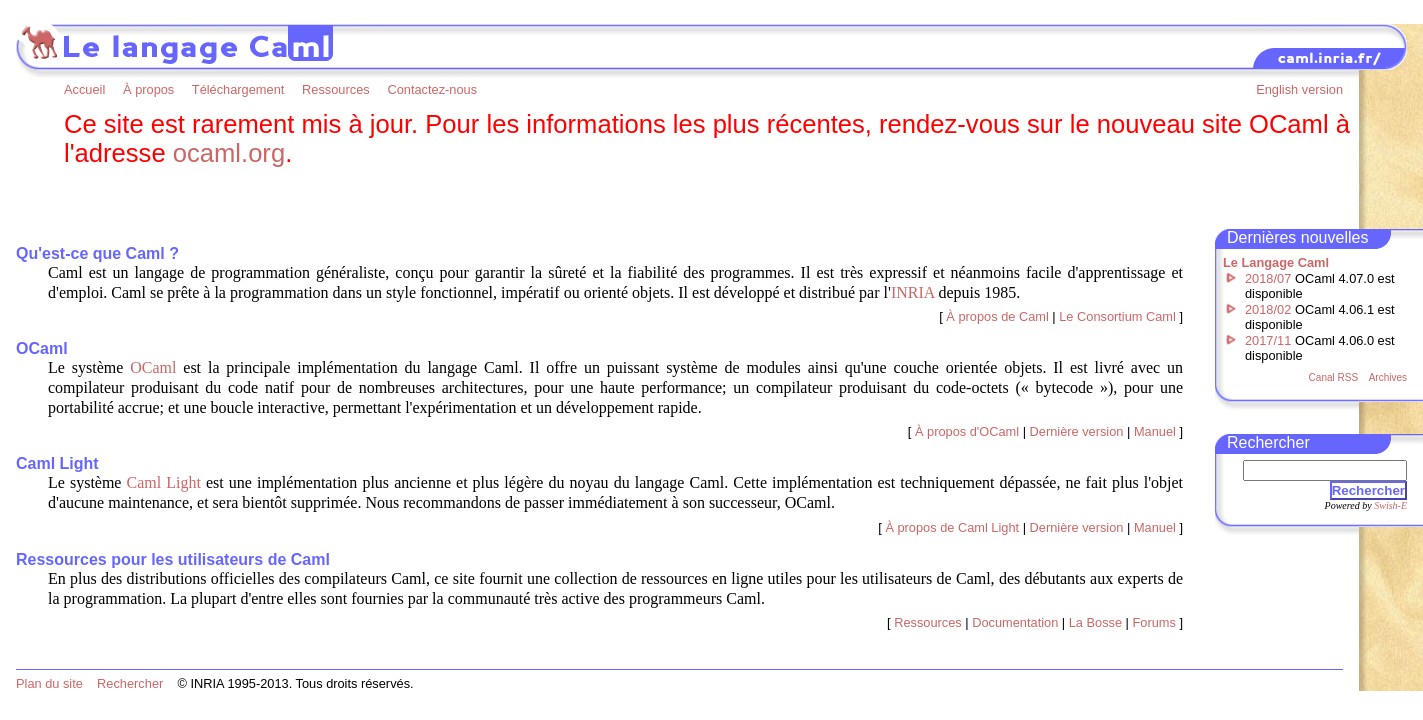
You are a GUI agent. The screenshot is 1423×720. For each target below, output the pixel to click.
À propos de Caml (997, 316)
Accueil (84, 89)
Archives (1388, 377)
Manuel (1155, 431)
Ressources (336, 89)
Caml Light (164, 482)
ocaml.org (229, 153)
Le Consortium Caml (1117, 316)
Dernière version (1077, 431)
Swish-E (1390, 505)
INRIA (913, 292)
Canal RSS (1333, 377)
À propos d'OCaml (967, 431)
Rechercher (1368, 490)
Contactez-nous (432, 89)
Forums (1154, 622)
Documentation (1015, 622)
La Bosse (1095, 622)
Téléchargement (238, 89)
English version (1299, 89)
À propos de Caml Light (952, 527)
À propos (148, 89)
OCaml (153, 367)
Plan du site (49, 683)
